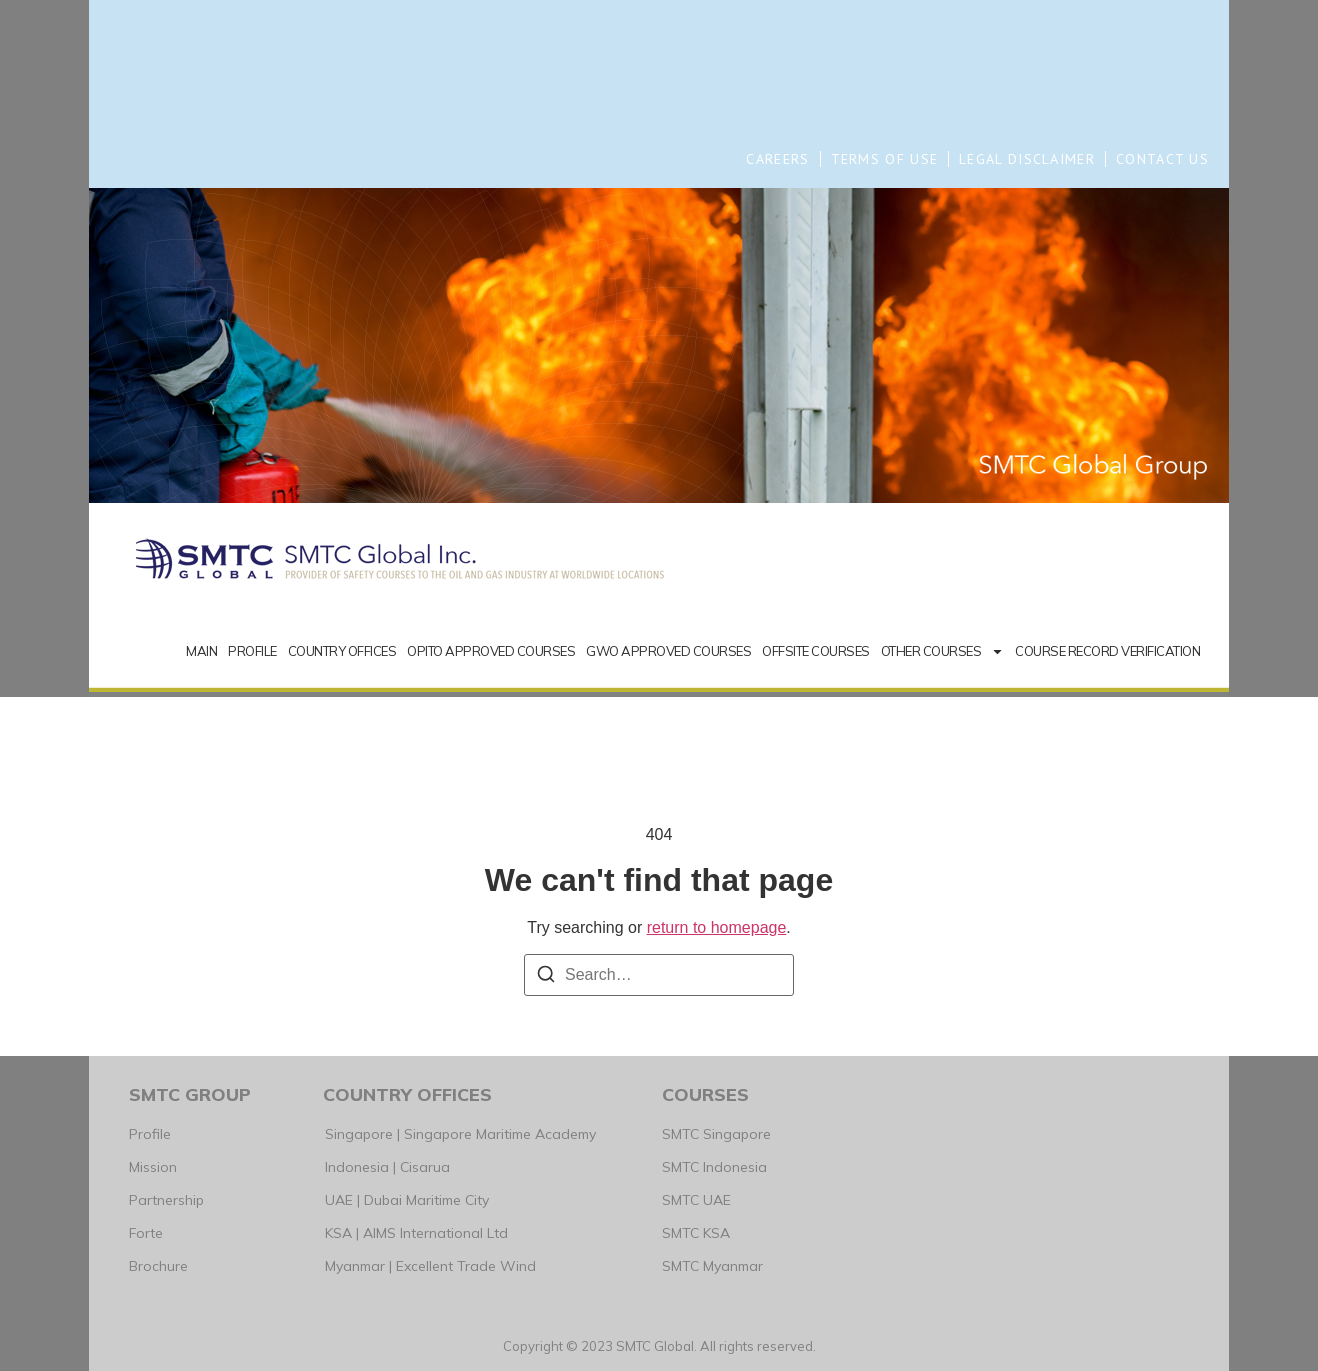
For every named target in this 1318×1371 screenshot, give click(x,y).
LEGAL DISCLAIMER (1027, 159)
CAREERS (777, 159)
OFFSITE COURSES (816, 651)
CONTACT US (1162, 159)
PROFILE (252, 651)
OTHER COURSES (943, 651)
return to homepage (717, 927)
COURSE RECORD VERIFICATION (1107, 651)
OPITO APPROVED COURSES (491, 651)
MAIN (201, 651)
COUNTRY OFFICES (342, 651)
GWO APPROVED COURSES (668, 651)
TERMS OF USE (885, 159)
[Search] (546, 977)
